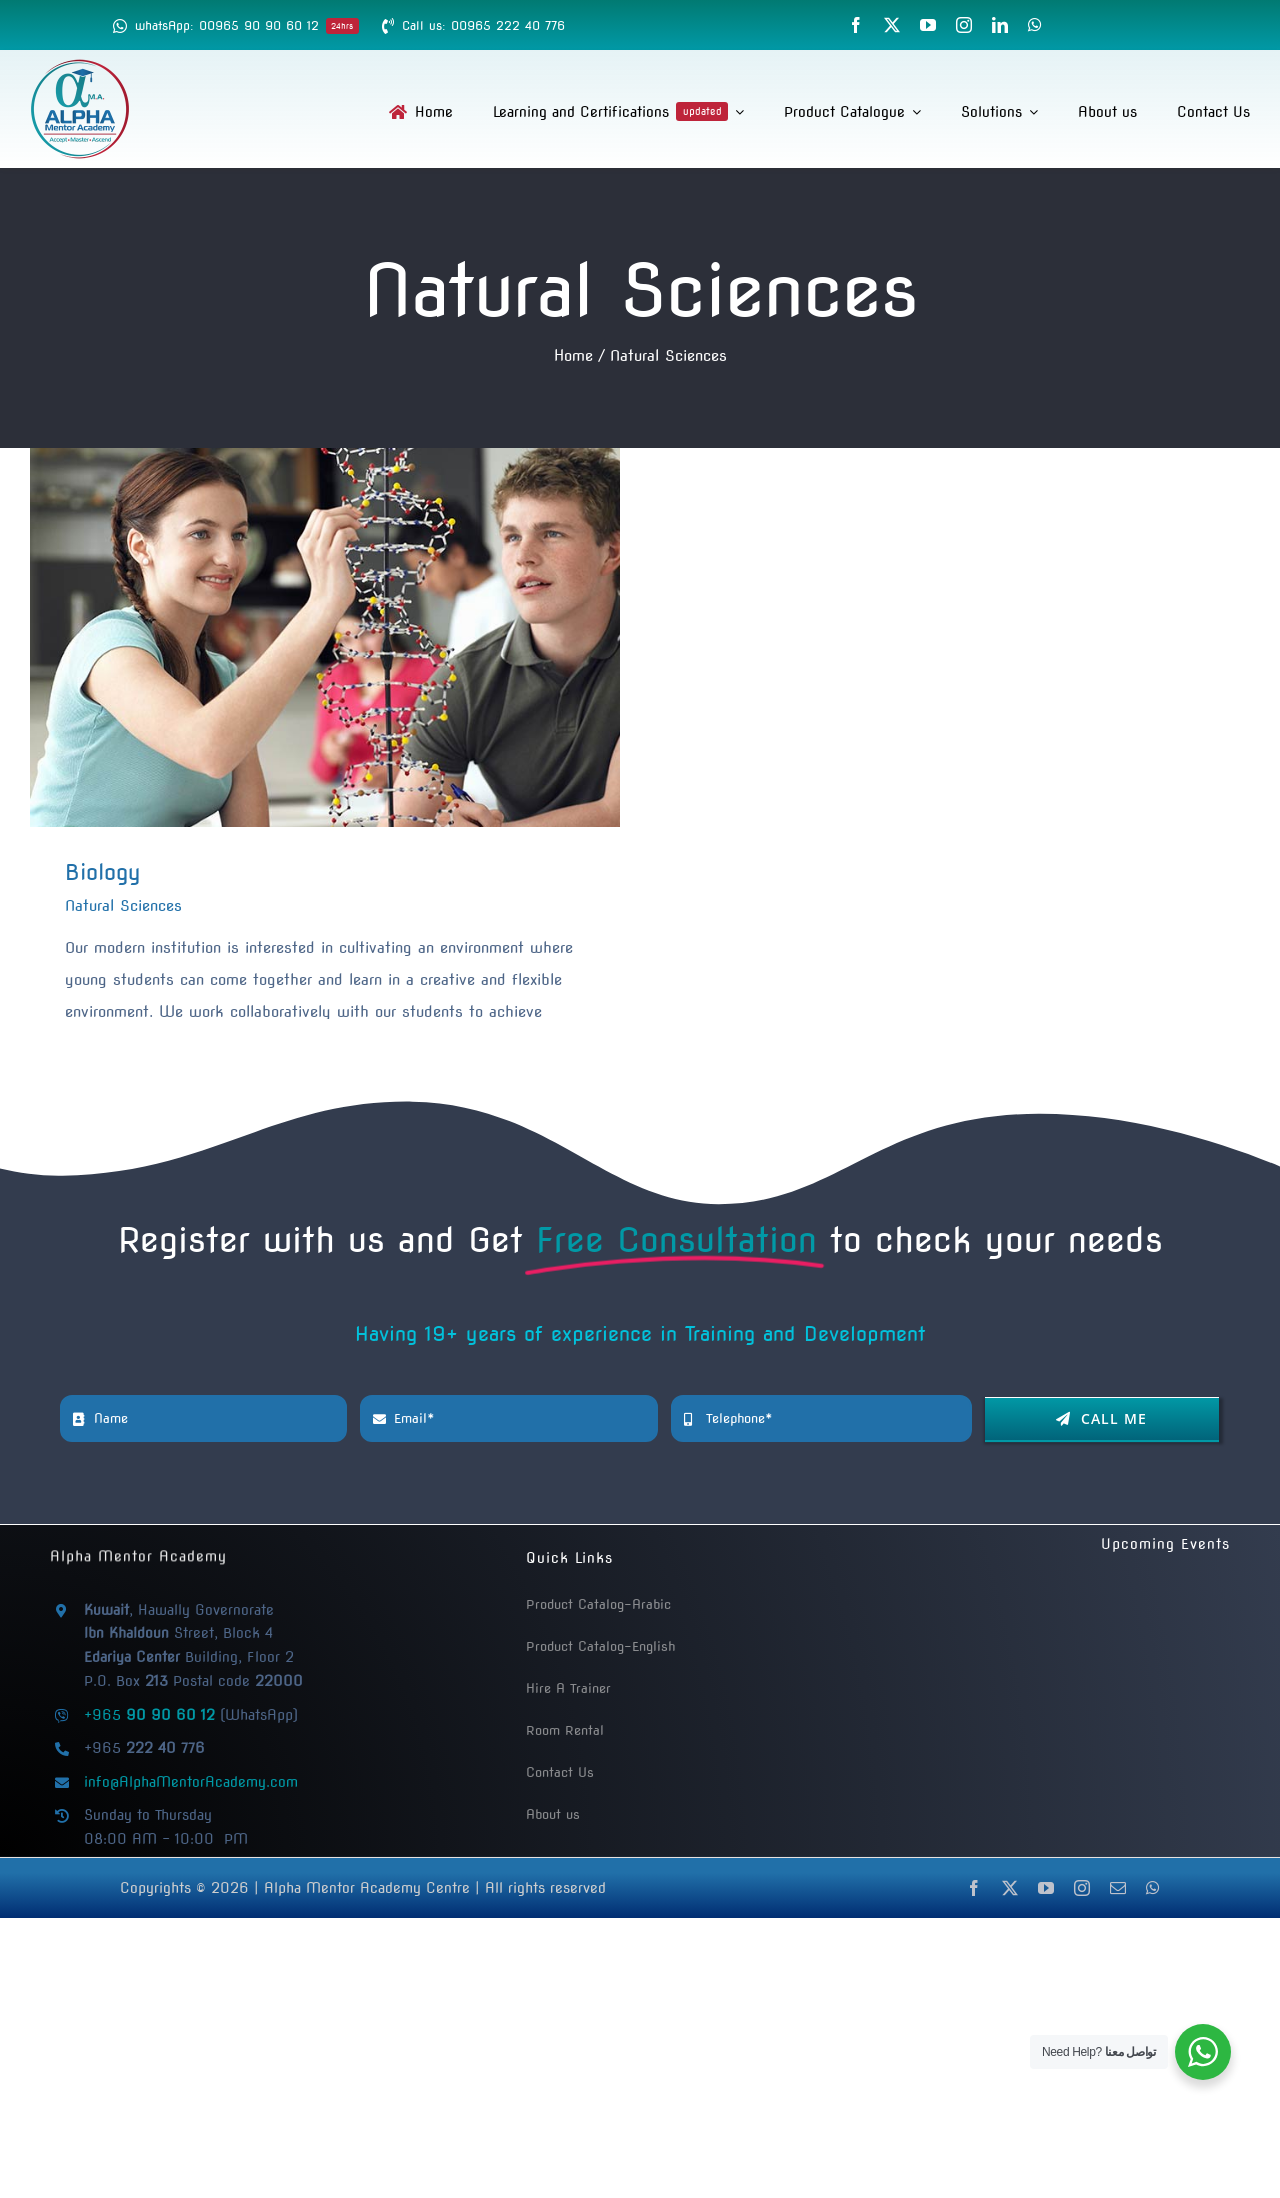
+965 (149, 1715)
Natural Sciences (123, 906)
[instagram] (964, 25)
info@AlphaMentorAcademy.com (191, 1782)
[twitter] (892, 25)
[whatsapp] (1035, 25)
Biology (103, 872)
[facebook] (856, 25)
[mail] (1118, 1888)
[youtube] (928, 25)
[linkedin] (1000, 25)
